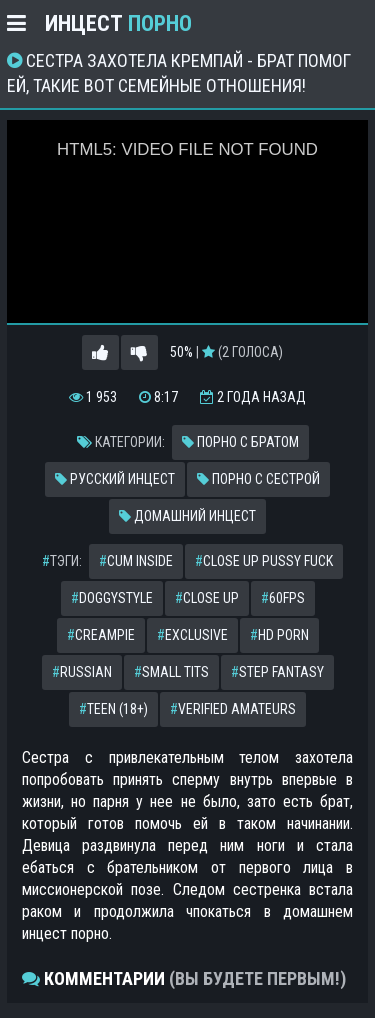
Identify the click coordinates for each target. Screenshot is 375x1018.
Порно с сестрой (258, 479)
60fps (283, 598)
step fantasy (277, 672)
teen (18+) (113, 709)
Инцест (118, 23)
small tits (171, 672)
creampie (101, 635)
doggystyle (112, 598)
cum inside (136, 561)
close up (207, 598)
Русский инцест (115, 479)
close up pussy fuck (264, 561)
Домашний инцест (187, 516)
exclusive (192, 635)
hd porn (279, 635)
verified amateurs (233, 709)
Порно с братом (240, 442)
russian (82, 672)
